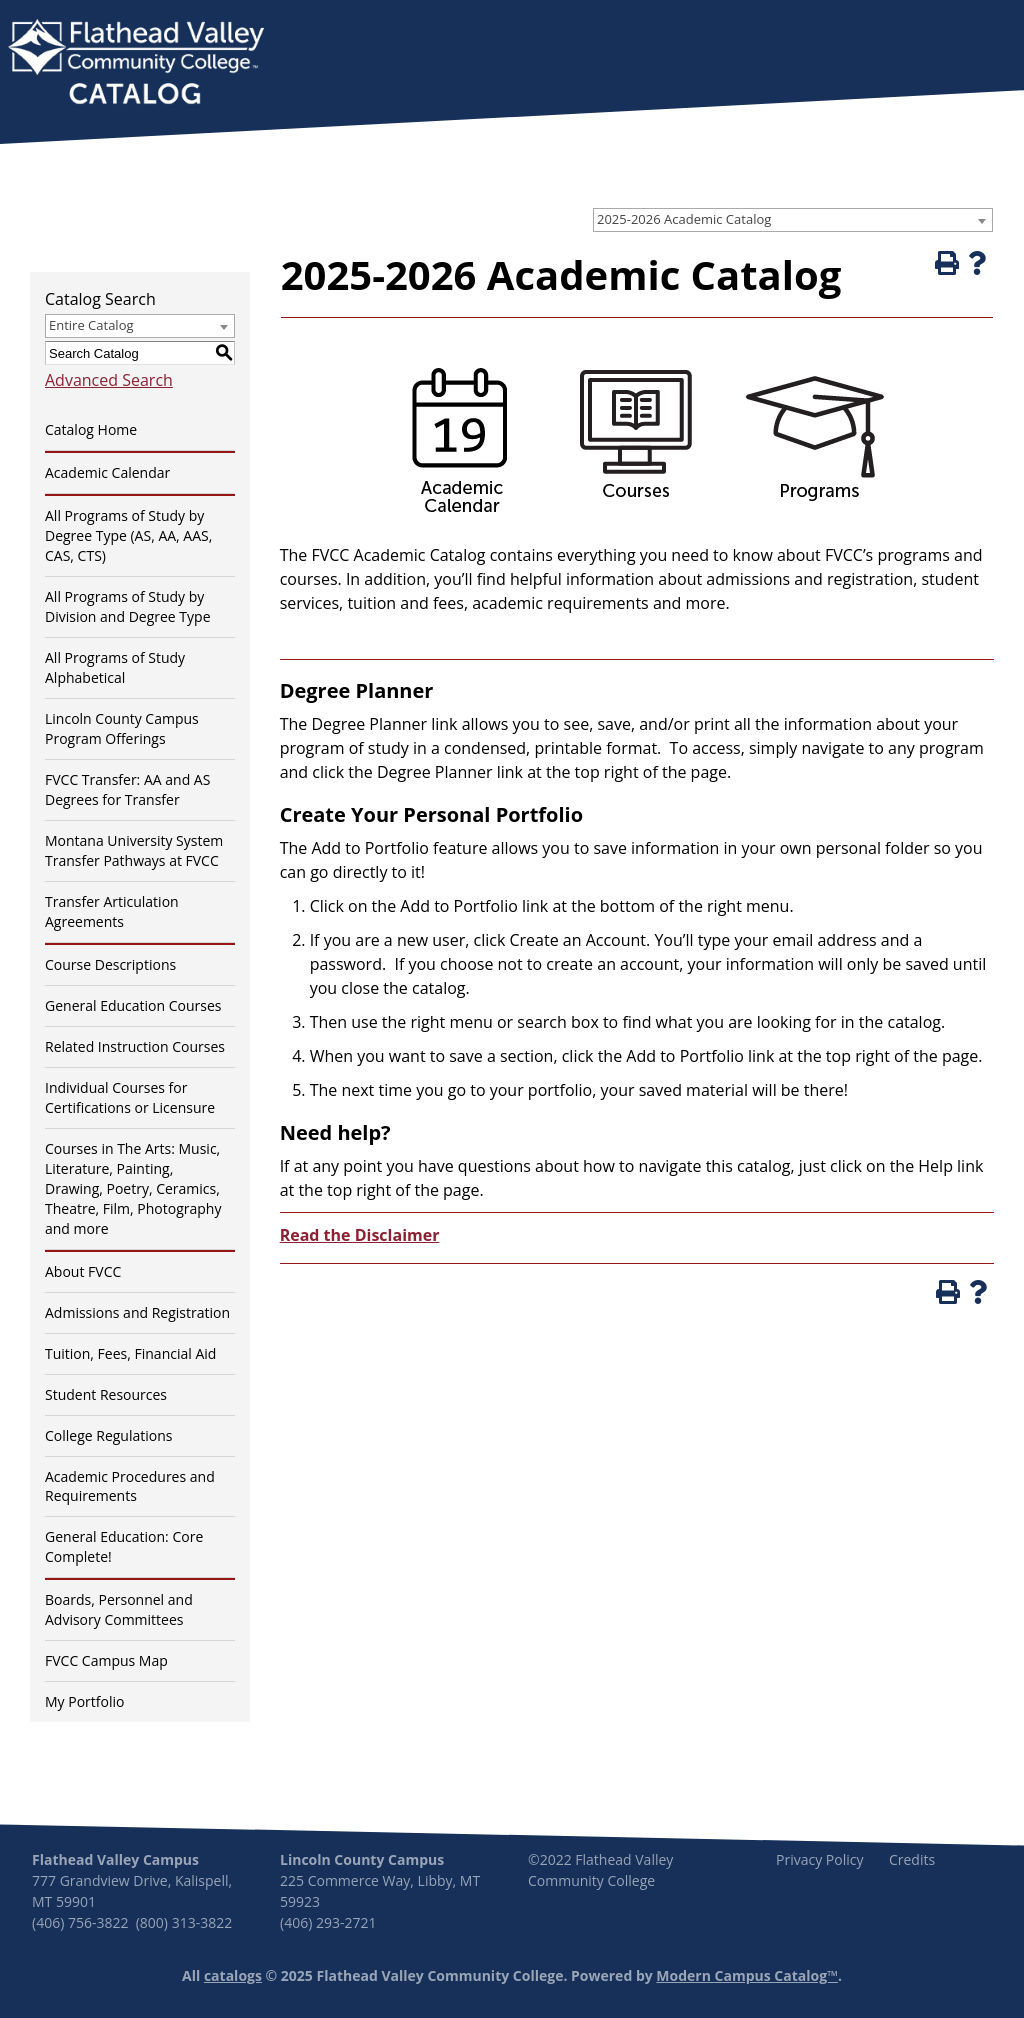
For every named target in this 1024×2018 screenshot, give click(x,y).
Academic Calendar (107, 472)
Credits (912, 1859)
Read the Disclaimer (360, 1235)
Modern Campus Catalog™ (747, 1975)
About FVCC (83, 1271)
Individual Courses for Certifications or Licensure (130, 1097)
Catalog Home (91, 429)
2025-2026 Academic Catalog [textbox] (684, 219)
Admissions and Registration (137, 1312)
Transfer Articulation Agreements (112, 911)
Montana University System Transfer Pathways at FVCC (134, 850)
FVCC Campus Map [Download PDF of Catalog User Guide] (106, 1660)
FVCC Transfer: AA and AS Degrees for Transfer (127, 789)
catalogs (233, 1975)
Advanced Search (109, 380)
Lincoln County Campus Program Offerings (122, 728)
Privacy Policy (819, 1859)
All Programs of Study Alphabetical (115, 667)
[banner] (136, 64)
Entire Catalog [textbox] (91, 325)
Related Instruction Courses (135, 1046)
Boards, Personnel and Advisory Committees (119, 1609)
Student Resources (106, 1394)
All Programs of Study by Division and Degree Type (128, 606)
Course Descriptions (110, 964)
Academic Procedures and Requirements (130, 1486)
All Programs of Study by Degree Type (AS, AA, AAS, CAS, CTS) (128, 535)
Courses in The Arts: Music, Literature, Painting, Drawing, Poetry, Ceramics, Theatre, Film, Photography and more (133, 1188)
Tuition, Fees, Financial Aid (130, 1353)
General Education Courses (133, 1005)
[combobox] (793, 220)
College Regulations (108, 1435)
